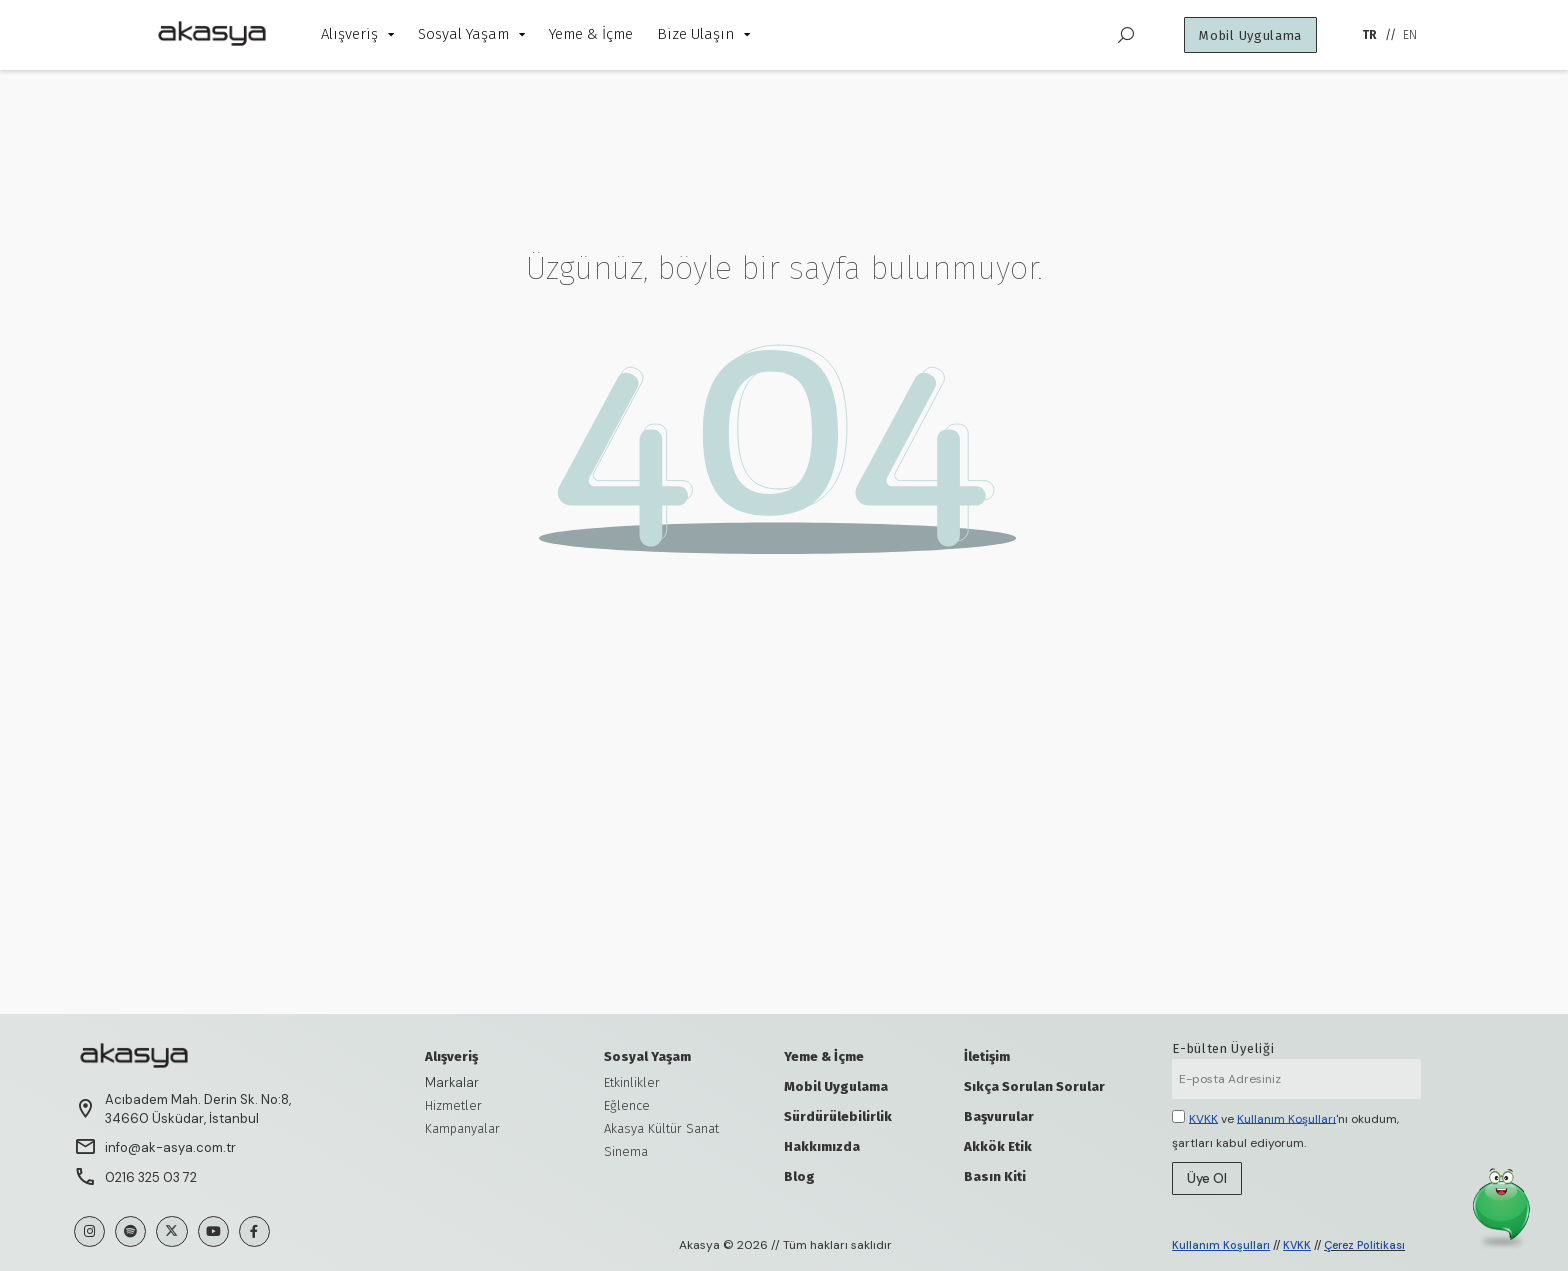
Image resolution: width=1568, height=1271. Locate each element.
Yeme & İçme (824, 1056)
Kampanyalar (462, 1128)
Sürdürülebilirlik (838, 1116)
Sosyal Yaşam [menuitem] (471, 34)
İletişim (987, 1056)
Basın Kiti (995, 1176)
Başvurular (999, 1116)
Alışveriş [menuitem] (357, 34)
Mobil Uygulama (836, 1086)
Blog (799, 1176)
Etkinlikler (632, 1082)
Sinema (626, 1151)
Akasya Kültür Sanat (661, 1128)
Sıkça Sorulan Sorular (1034, 1086)
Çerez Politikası (1364, 1245)
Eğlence (627, 1105)
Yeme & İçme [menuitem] (591, 34)
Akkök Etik (998, 1146)
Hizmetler (453, 1105)
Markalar (452, 1082)
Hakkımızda (822, 1146)
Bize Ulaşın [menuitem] (703, 34)
